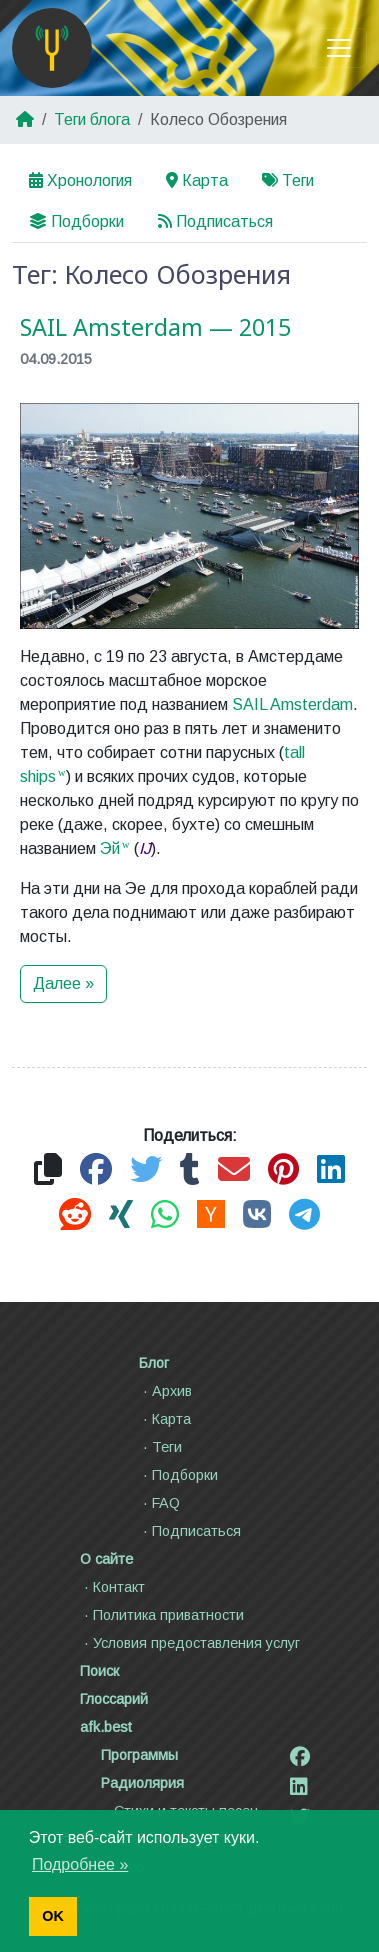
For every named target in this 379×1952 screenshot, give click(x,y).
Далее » (63, 983)
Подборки (76, 221)
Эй (110, 848)
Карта (197, 180)
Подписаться (215, 221)
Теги (288, 180)
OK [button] (53, 1916)
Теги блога (92, 119)
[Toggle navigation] (339, 48)
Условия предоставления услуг (190, 1643)
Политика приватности (162, 1615)
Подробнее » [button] (80, 1864)
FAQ (159, 1503)
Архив (165, 1391)
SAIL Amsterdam (292, 704)
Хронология (80, 180)
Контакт (112, 1587)
